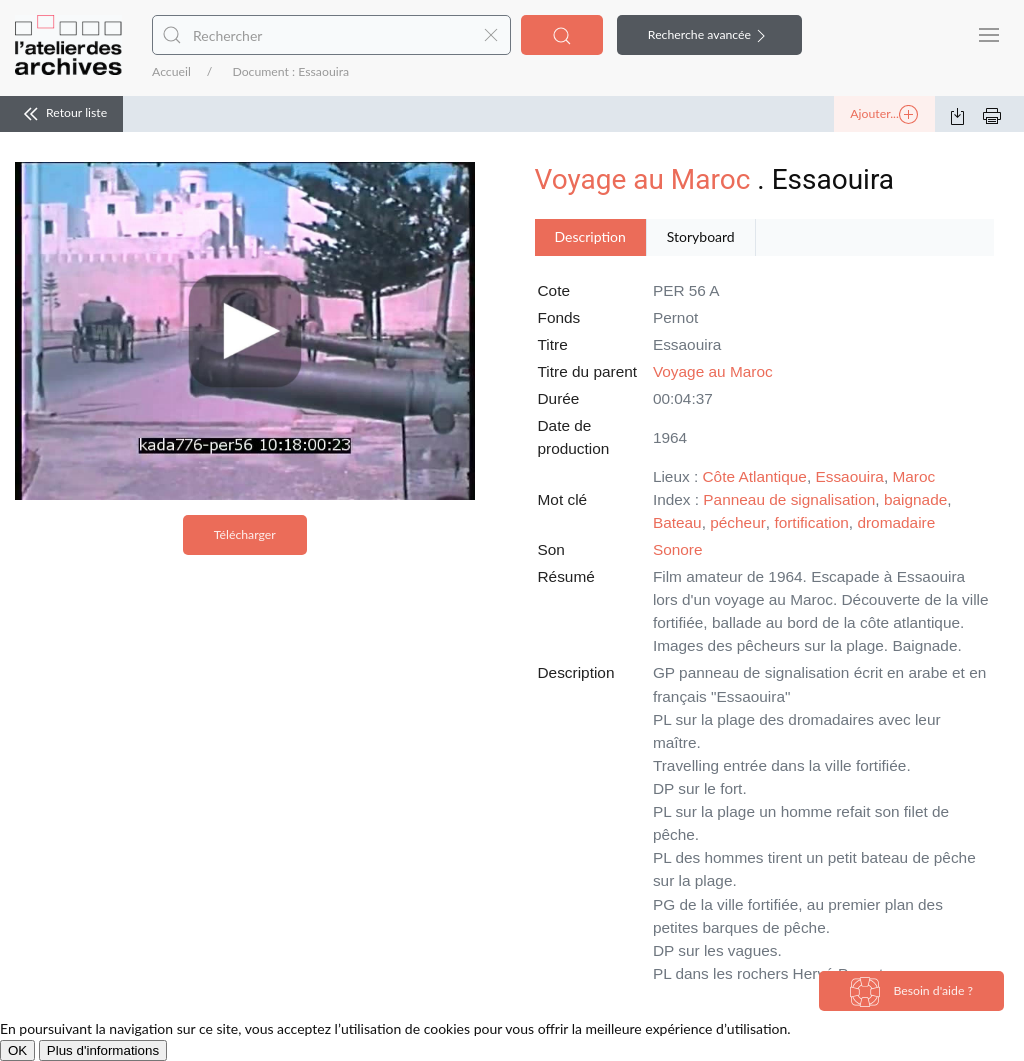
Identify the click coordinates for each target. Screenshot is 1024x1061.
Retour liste (61, 114)
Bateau (677, 522)
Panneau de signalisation (789, 499)
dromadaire (896, 522)
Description (590, 236)
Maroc (913, 476)
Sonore (678, 549)
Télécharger (245, 534)
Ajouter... (884, 115)
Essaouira (849, 476)
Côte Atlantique (755, 476)
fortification (811, 522)
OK (17, 1050)
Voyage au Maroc (643, 179)
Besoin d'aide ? (911, 992)
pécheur (738, 522)
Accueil (171, 71)
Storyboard (701, 236)
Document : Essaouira (290, 71)
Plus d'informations (103, 1050)
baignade (915, 499)
